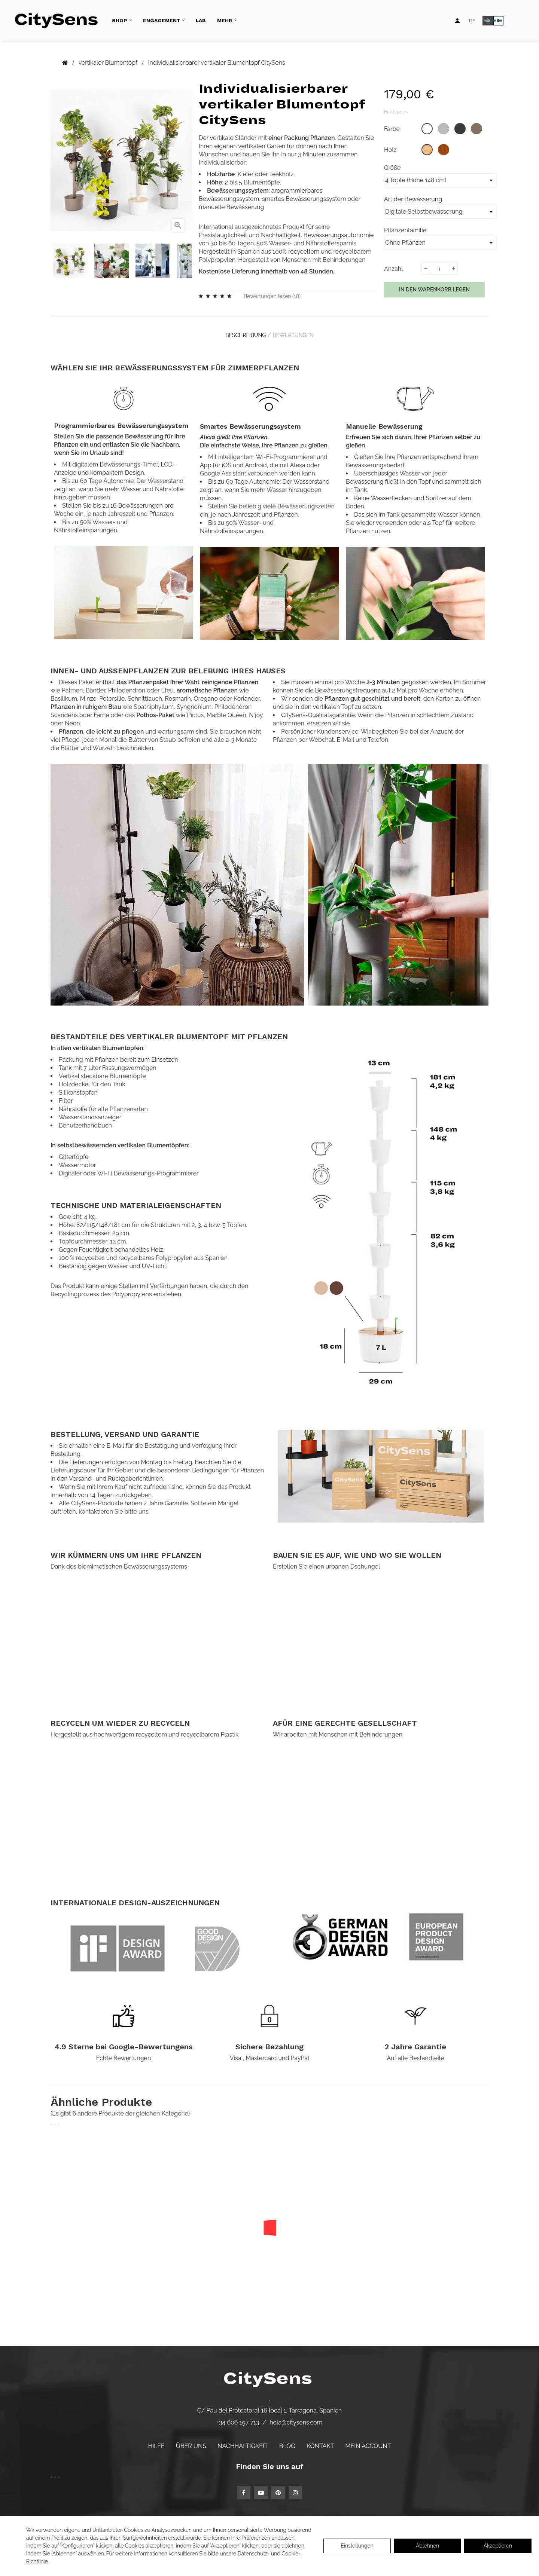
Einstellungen (357, 2546)
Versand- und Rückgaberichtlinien (116, 1473)
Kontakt (320, 2440)
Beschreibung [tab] (242, 333)
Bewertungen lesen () (272, 296)
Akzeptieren (498, 2546)
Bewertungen (296, 333)
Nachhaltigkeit (242, 2440)
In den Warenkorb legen (434, 290)
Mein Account (368, 2440)
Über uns (191, 2440)
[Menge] (439, 268)
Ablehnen (427, 2546)
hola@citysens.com (296, 2416)
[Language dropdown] (472, 20)
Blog (287, 2440)
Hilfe (156, 2440)
